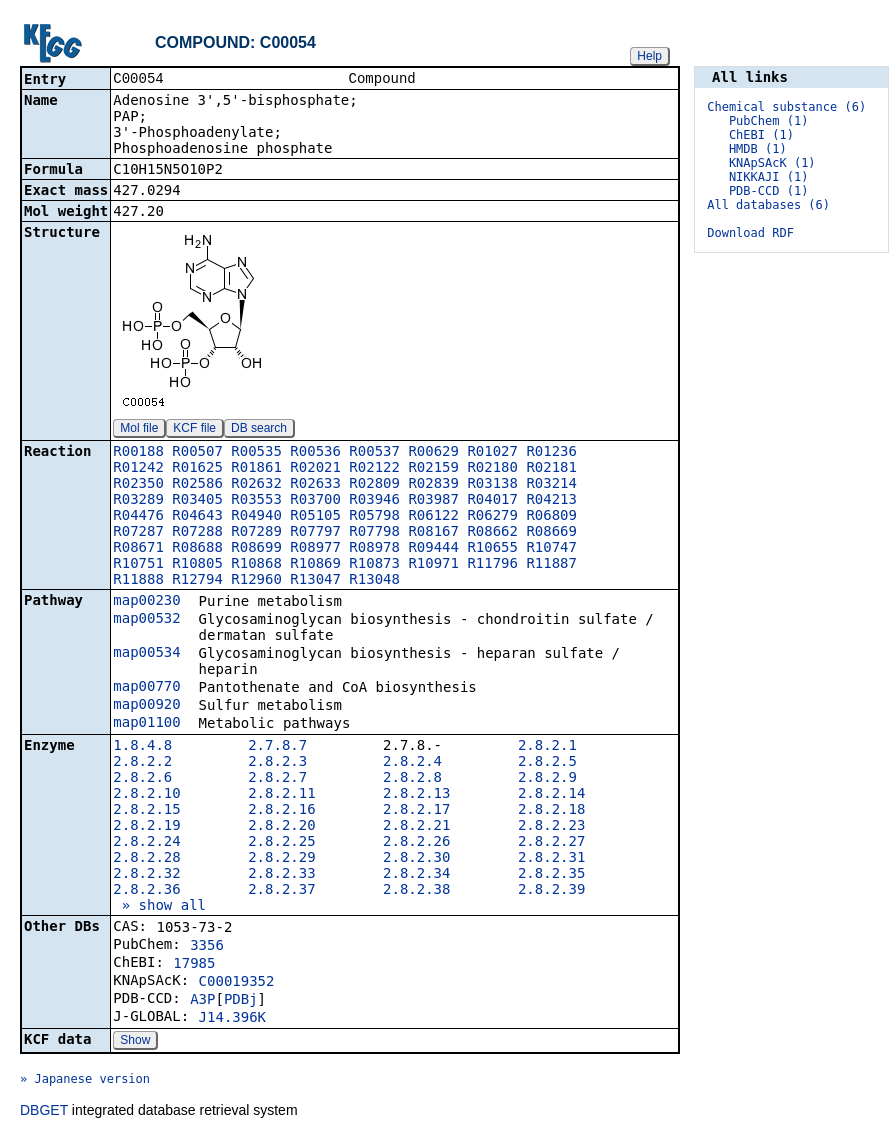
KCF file (194, 430)
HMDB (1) (758, 149)
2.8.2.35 (551, 875)
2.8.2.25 (281, 843)
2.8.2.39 (551, 891)
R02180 (492, 469)
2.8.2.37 (281, 891)
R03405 (197, 501)
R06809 (551, 517)
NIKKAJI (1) (768, 177)
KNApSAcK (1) (772, 163)
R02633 (315, 485)
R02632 (256, 485)
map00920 (146, 706)
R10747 (551, 549)
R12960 (256, 581)
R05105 (315, 517)
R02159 (433, 469)
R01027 (492, 453)
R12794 (197, 581)
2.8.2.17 (416, 811)
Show (135, 1042)
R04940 (256, 517)
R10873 (374, 565)
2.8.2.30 (416, 859)
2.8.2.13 (416, 795)
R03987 (433, 501)
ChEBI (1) (761, 135)
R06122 (433, 517)
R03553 (256, 501)
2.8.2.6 (142, 779)
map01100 (146, 724)
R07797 (315, 533)
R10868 (256, 565)
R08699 (256, 549)
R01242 (138, 469)
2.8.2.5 (547, 763)
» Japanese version (85, 1081)
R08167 (433, 533)
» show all (159, 907)
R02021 (315, 469)
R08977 (315, 549)
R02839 (433, 485)
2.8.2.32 (146, 875)
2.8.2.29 (281, 859)
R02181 (551, 469)
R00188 (138, 453)
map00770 (146, 688)
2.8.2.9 (547, 779)
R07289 (256, 533)
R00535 (256, 453)
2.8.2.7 (277, 779)
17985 (194, 965)
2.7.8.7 (277, 747)
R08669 (551, 533)
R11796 (492, 565)
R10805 (197, 565)
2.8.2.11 (281, 795)
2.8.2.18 (551, 811)
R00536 (315, 453)
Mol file (139, 430)
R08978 (374, 549)
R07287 (138, 533)
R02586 (197, 485)
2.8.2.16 (281, 811)
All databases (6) (768, 205)
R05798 (374, 517)
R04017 (492, 501)
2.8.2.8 (412, 779)
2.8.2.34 (416, 875)
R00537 (374, 453)
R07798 (374, 533)
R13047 (315, 581)
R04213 (551, 501)
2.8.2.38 (416, 891)
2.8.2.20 (281, 827)
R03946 (374, 501)
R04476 (138, 517)
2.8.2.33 (281, 875)
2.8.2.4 (412, 763)
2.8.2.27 (551, 843)
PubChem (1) (768, 121)
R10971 (433, 565)
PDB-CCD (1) (768, 191)
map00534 (146, 654)
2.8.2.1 (547, 747)
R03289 (138, 501)
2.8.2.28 (146, 859)
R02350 (138, 485)
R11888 (138, 581)
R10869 (315, 565)
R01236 (551, 453)
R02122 (374, 469)
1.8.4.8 (142, 747)
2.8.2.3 (277, 763)
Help (649, 56)
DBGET (44, 1112)
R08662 (492, 533)
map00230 (146, 602)
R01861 (256, 469)
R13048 (374, 581)
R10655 (492, 549)
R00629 (433, 453)
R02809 (374, 485)
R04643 (197, 517)
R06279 (492, 517)
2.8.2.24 (146, 843)
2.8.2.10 (146, 795)
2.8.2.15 (146, 811)
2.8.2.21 (416, 827)
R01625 (197, 469)
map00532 (146, 620)
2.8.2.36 (146, 891)
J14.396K (232, 1019)
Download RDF (750, 233)
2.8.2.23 (551, 827)
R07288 (197, 533)
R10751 (138, 565)
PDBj (241, 1001)
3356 (207, 947)
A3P (202, 1001)
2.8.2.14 (551, 795)
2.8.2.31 (551, 859)
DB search (259, 430)
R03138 (492, 485)
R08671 (138, 549)
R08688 (197, 549)
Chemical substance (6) (786, 107)
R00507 (197, 453)
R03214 (551, 485)
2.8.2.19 (146, 827)
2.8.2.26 (416, 843)
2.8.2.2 (142, 763)
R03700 (315, 501)
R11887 (551, 565)
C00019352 (237, 983)
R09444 (433, 549)
